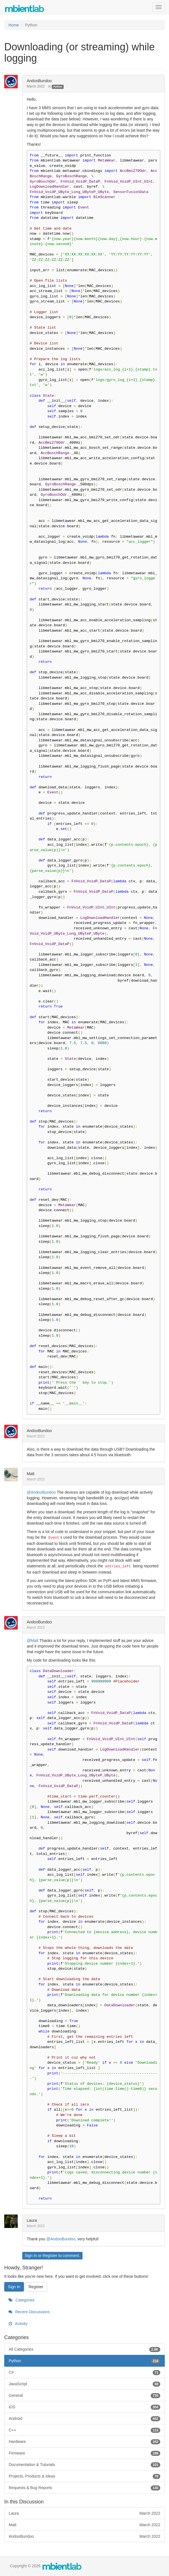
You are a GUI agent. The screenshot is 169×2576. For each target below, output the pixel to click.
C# (84, 2372)
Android (84, 2418)
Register (50, 2255)
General (84, 2395)
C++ (84, 2430)
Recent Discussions (29, 2312)
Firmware (84, 2453)
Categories (21, 2300)
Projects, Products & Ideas (84, 2476)
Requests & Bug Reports (84, 2487)
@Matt (32, 1640)
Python (58, 86)
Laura (32, 2220)
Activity (17, 2323)
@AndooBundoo (41, 1492)
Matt (30, 1473)
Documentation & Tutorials (84, 2464)
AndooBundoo (39, 80)
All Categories (84, 2349)
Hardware (84, 2441)
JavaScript (84, 2384)
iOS (84, 2407)
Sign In (31, 2255)
